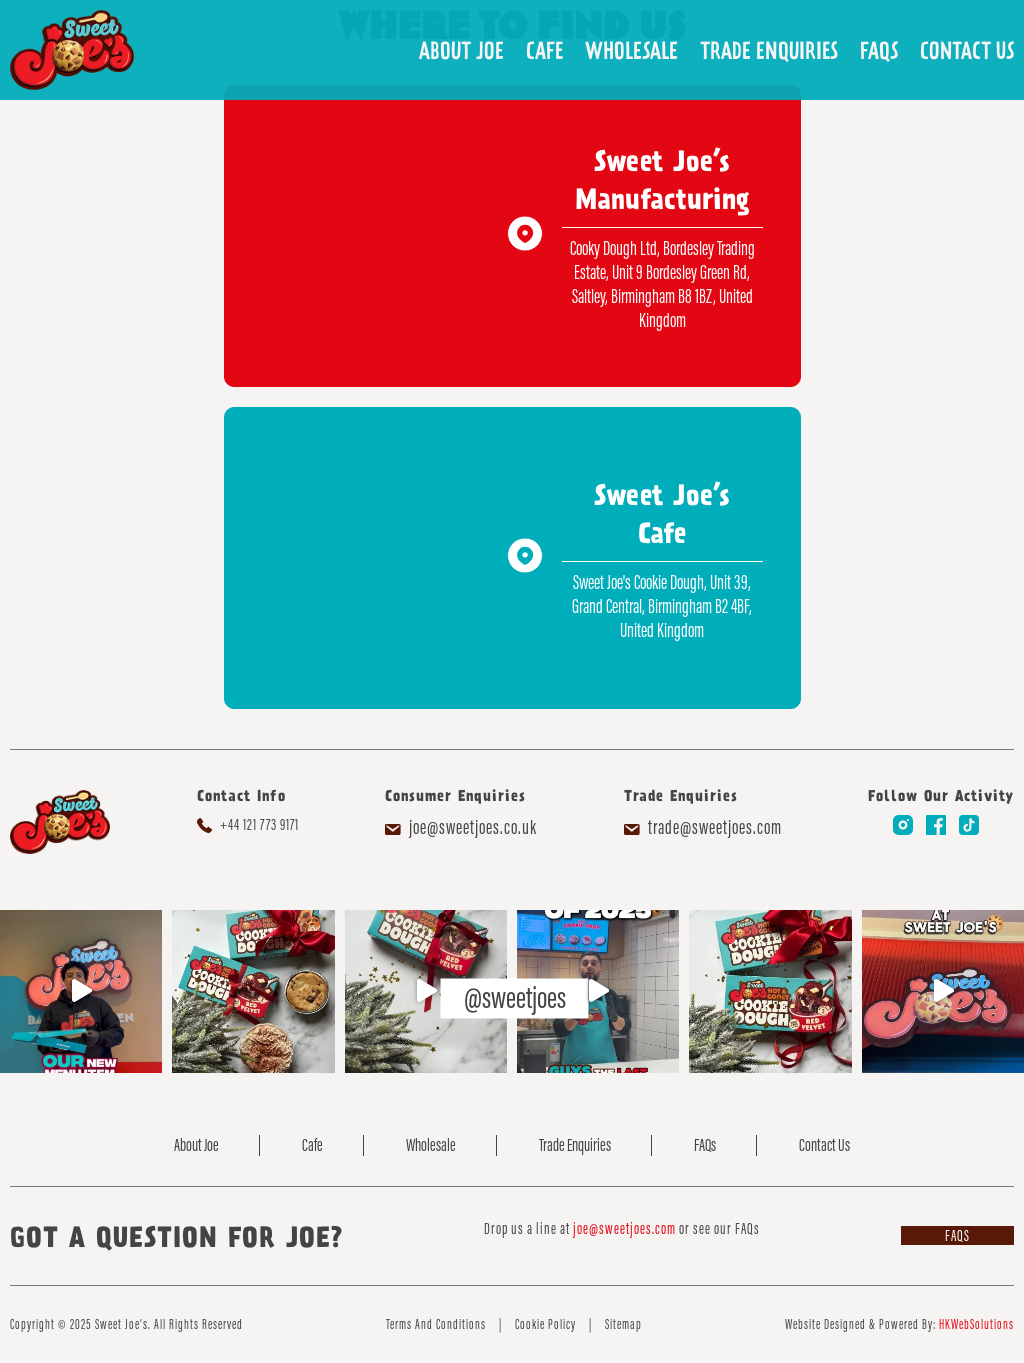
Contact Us (967, 50)
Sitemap (623, 1324)
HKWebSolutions (976, 1324)
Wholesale (631, 50)
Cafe (544, 50)
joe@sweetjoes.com (624, 1228)
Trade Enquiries (769, 50)
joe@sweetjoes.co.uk (473, 827)
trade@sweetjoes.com (715, 827)
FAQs (879, 50)
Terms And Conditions (436, 1324)
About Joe (461, 50)
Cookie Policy (545, 1324)
